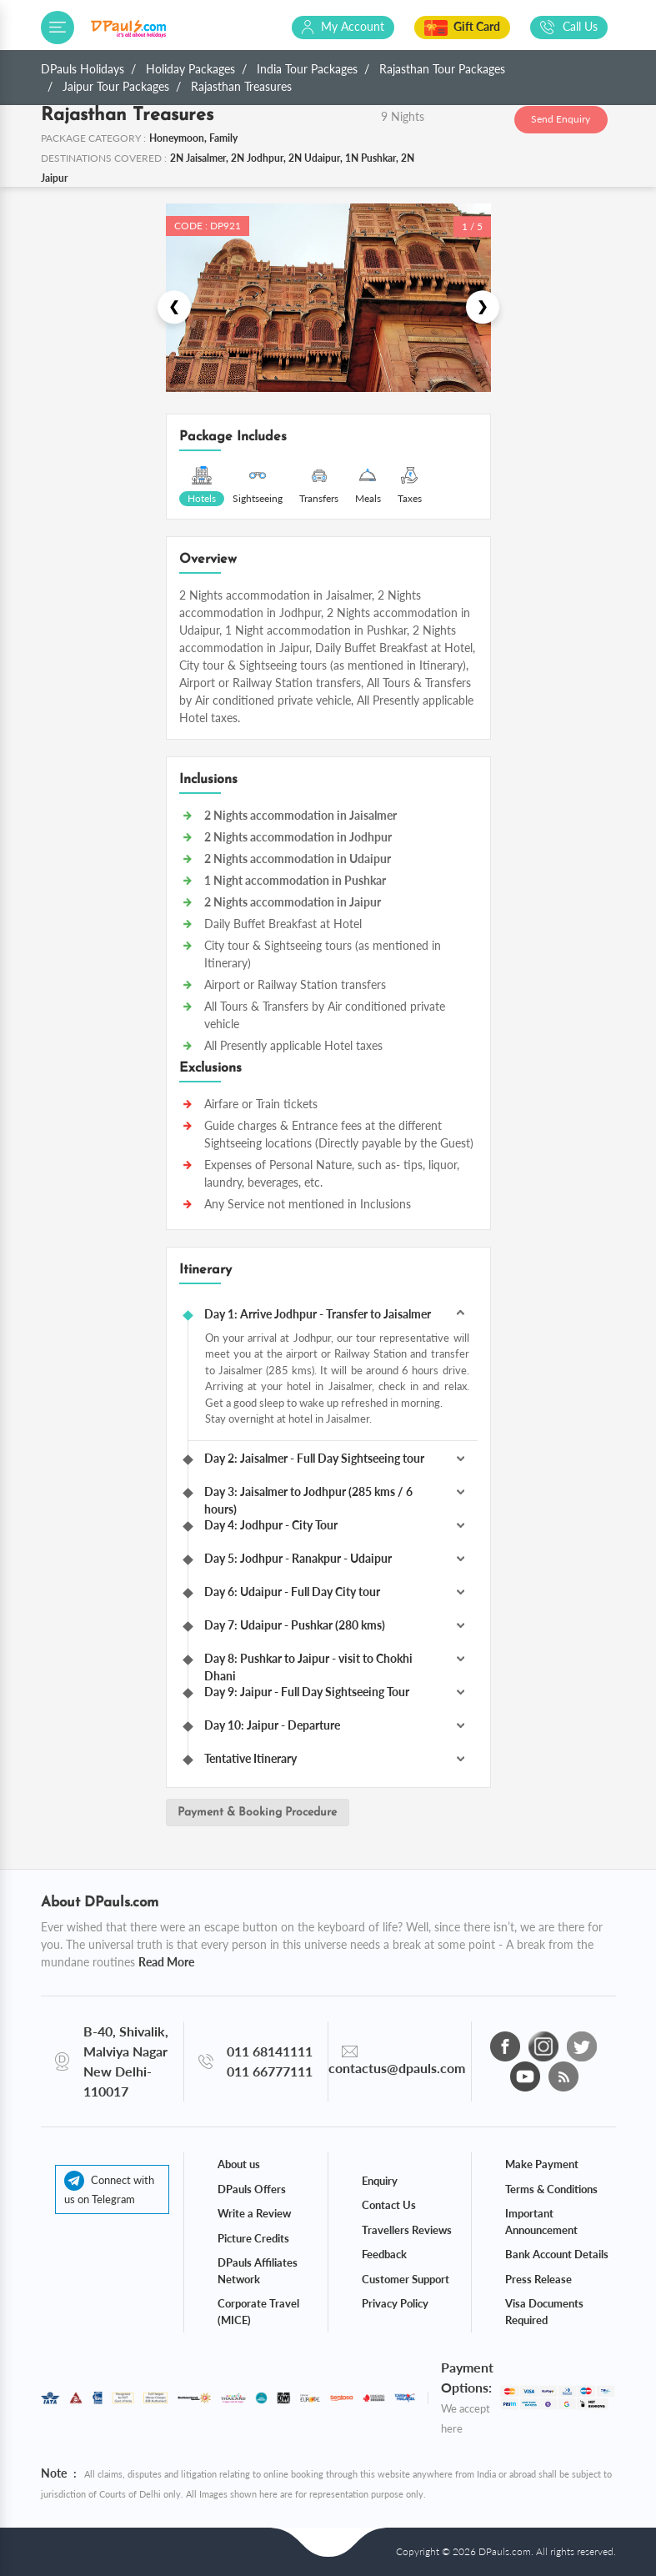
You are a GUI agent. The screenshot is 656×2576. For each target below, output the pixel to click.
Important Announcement (541, 2222)
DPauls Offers (252, 2189)
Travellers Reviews (407, 2230)
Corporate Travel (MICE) (258, 2312)
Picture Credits (253, 2238)
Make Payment (541, 2164)
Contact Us (389, 2205)
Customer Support (405, 2279)
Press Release (538, 2279)
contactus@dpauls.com (396, 2068)
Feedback (384, 2254)
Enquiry (380, 2180)
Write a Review (254, 2213)
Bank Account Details (556, 2254)
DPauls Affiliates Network (258, 2271)
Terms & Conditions (551, 2189)
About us (239, 2164)
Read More (166, 1962)
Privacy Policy (395, 2303)
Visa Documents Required (544, 2312)
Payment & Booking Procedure (257, 1812)
